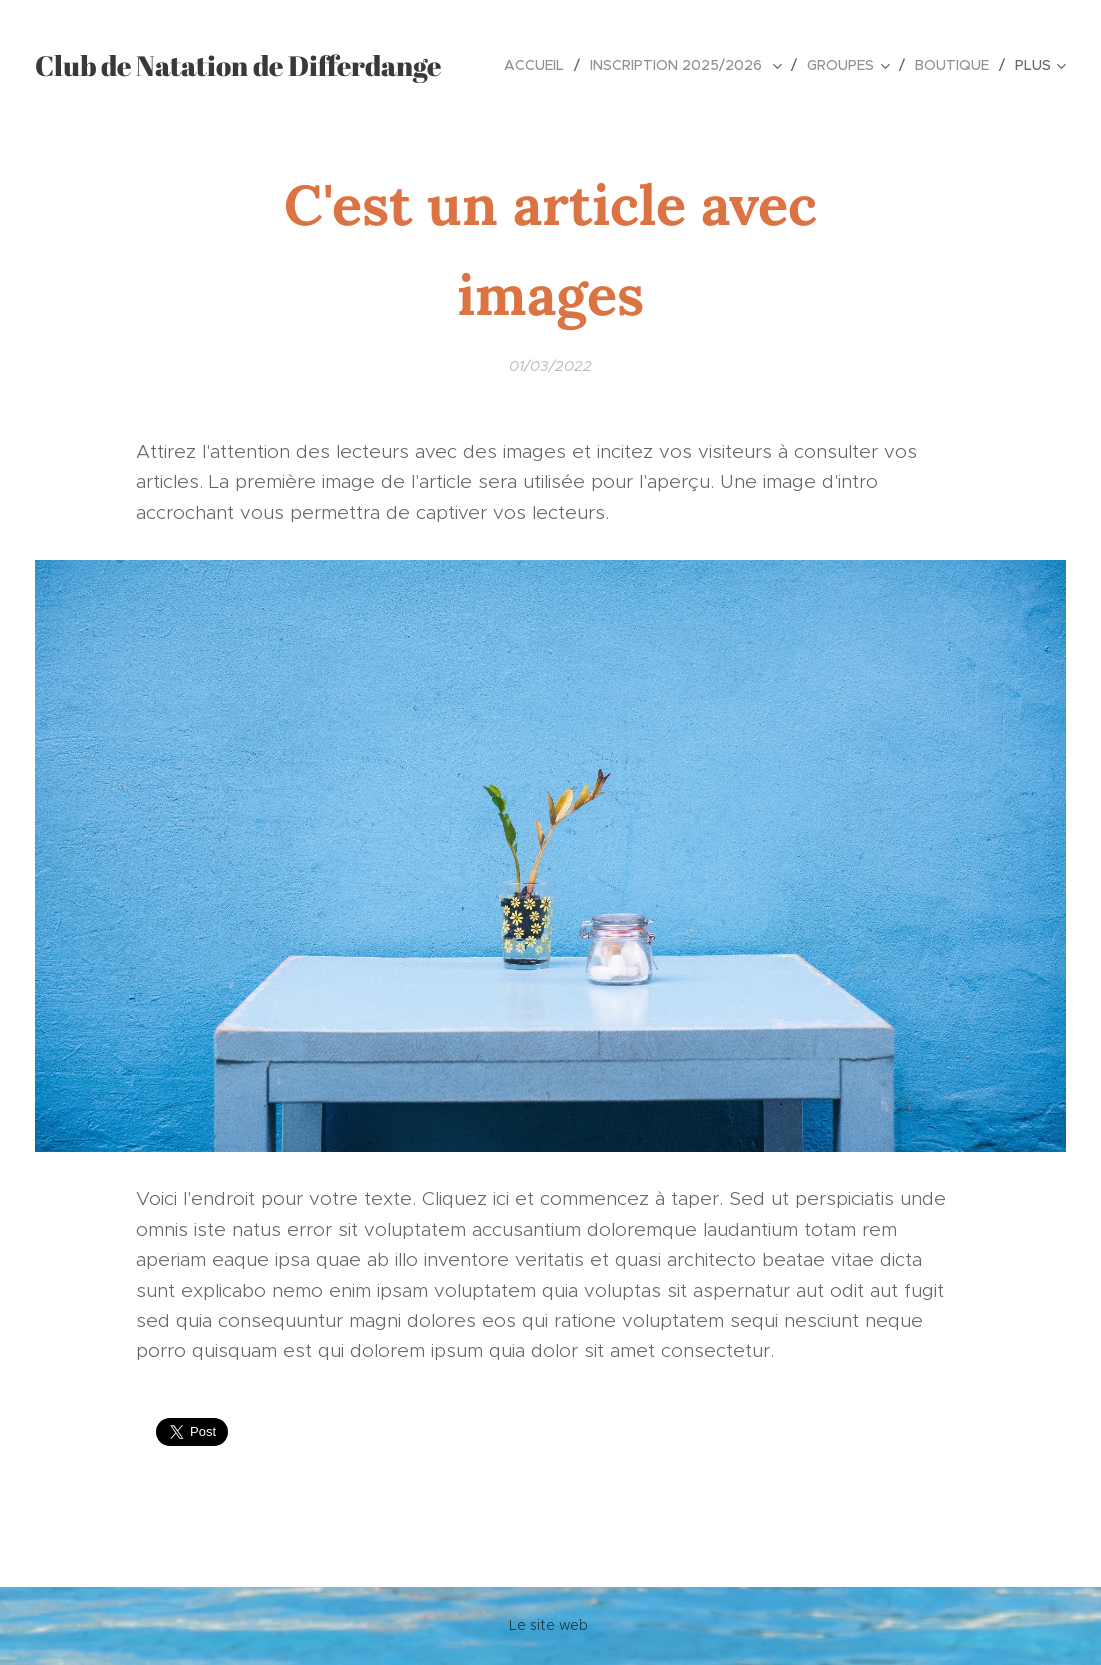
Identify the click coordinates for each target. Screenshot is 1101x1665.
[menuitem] (539, 65)
